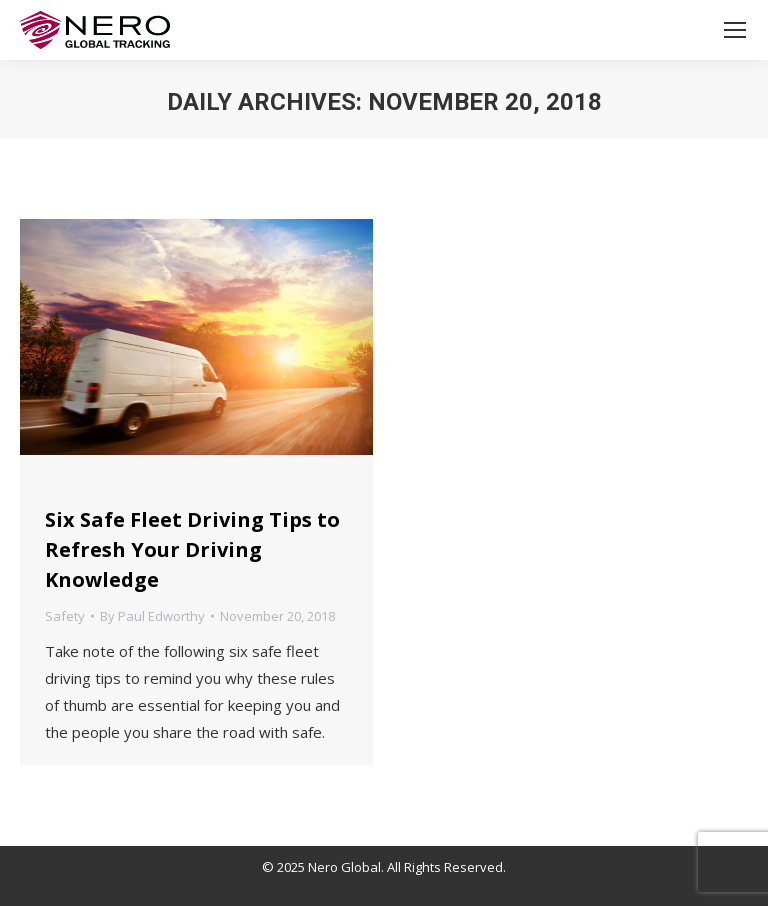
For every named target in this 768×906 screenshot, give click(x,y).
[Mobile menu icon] (735, 30)
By (152, 616)
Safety (65, 616)
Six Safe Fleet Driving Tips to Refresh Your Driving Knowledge (192, 549)
